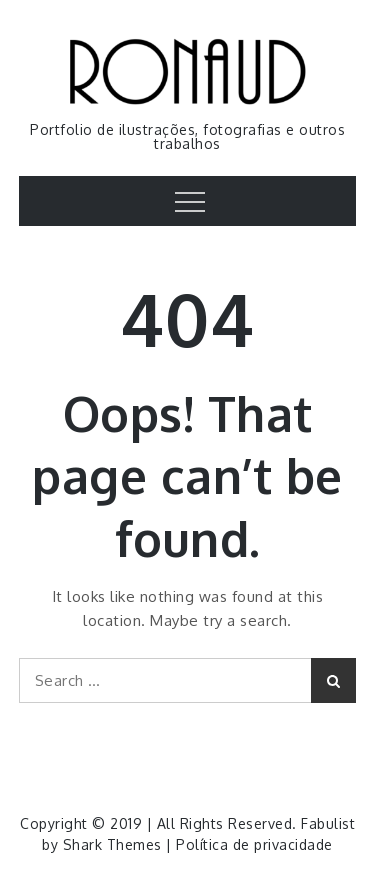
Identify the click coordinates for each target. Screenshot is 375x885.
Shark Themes (115, 844)
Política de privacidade (254, 844)
